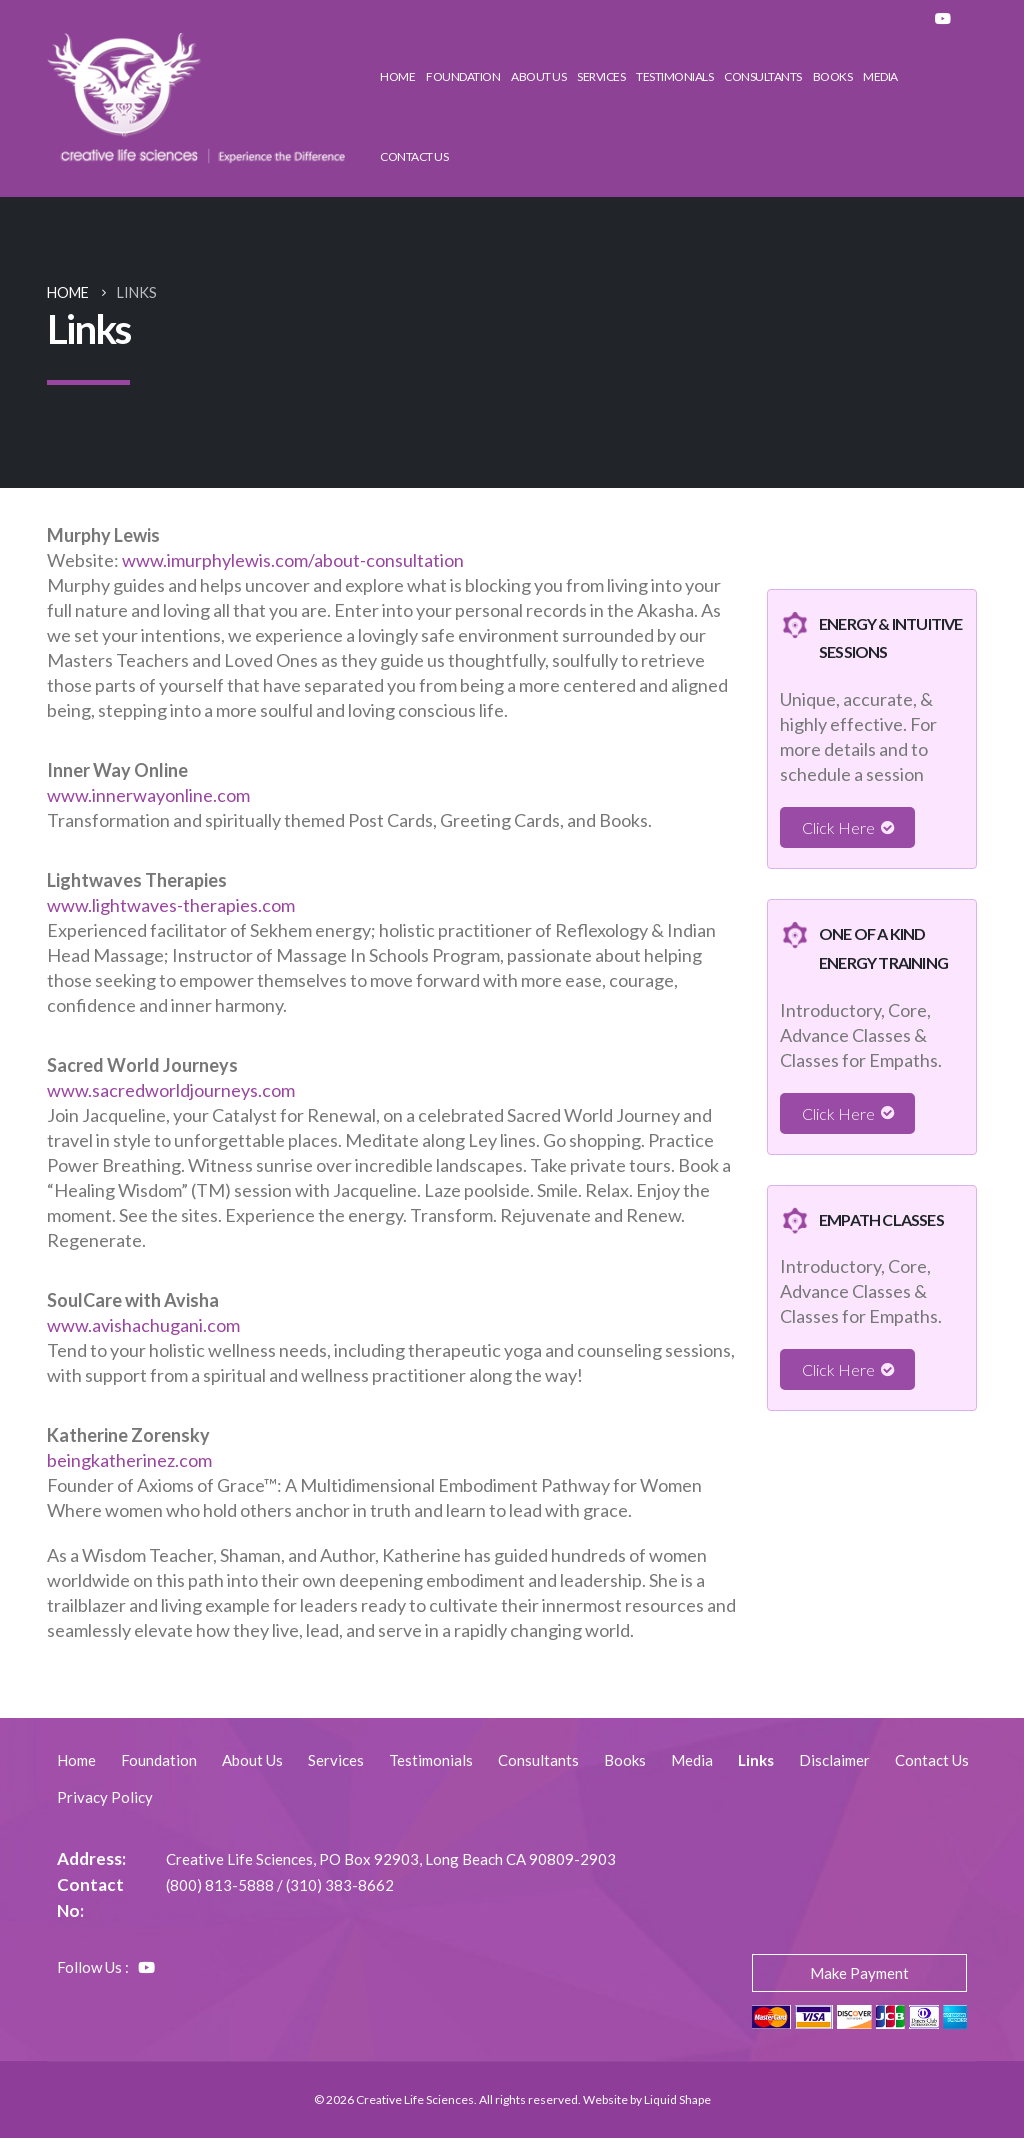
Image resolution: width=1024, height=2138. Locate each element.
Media (880, 76)
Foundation (463, 76)
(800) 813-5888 (220, 1885)
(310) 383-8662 (340, 1885)
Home (397, 76)
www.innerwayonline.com (148, 795)
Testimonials (674, 76)
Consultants (763, 76)
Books (833, 76)
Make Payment (859, 1973)
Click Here (838, 827)
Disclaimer (834, 1760)
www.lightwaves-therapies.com (171, 905)
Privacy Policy (105, 1797)
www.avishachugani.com (143, 1325)
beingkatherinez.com (129, 1460)
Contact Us (414, 156)
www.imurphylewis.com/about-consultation (293, 560)
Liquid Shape (677, 2099)
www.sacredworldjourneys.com (171, 1090)
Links (756, 1760)
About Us (538, 76)
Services (601, 76)
